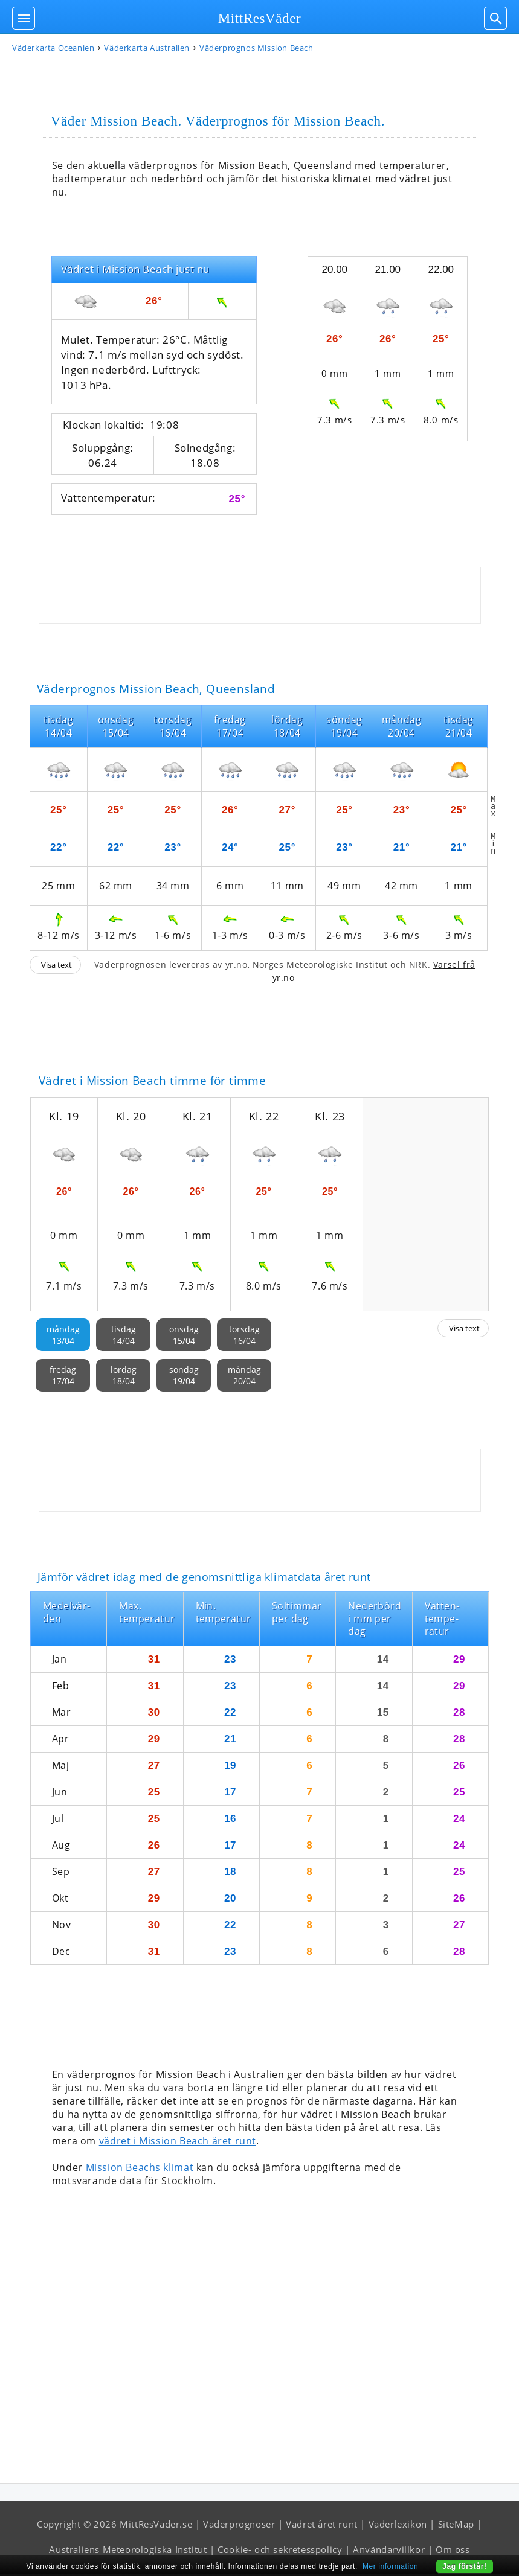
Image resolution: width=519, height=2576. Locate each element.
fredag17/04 (63, 1377)
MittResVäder (259, 18)
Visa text (56, 967)
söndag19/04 (184, 1377)
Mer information (390, 2566)
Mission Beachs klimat (140, 2169)
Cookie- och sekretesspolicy (280, 2552)
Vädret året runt (322, 2526)
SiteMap (456, 2526)
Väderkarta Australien (147, 50)
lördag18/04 (124, 1377)
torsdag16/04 (244, 1337)
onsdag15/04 (184, 1337)
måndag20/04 (244, 1377)
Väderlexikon (398, 2526)
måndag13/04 (63, 1337)
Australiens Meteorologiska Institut (128, 2552)
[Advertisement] (260, 597)
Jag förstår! (464, 2566)
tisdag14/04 (123, 1337)
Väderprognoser (239, 2526)
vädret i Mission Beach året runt (177, 2143)
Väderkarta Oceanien (53, 50)
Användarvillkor (389, 2552)
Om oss (453, 2552)
